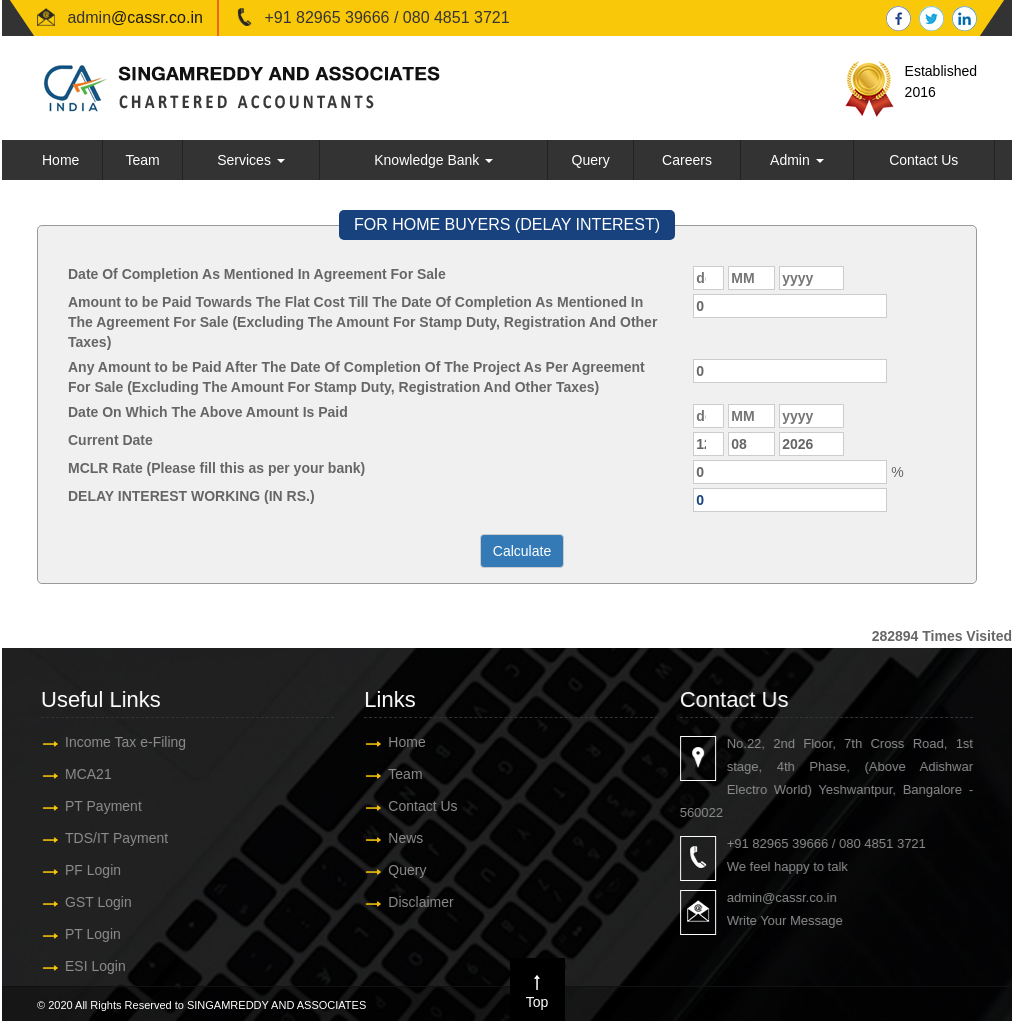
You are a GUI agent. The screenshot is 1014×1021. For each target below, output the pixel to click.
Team (142, 160)
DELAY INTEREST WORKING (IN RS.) (191, 496)
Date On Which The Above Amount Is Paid (208, 412)
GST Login (86, 902)
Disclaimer (408, 902)
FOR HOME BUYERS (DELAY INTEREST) (507, 224)
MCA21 (76, 774)
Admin (797, 160)
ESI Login (83, 966)
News (393, 838)
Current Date (110, 440)
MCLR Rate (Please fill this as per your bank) (216, 468)
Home (60, 160)
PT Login (81, 934)
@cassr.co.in (157, 17)
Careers (687, 160)
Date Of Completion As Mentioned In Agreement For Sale (257, 274)
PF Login (81, 870)
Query (591, 160)
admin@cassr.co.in (794, 897)
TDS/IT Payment (104, 838)
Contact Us (923, 160)
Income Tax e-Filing (113, 742)
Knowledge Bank (433, 160)
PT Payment (91, 806)
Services (251, 160)
